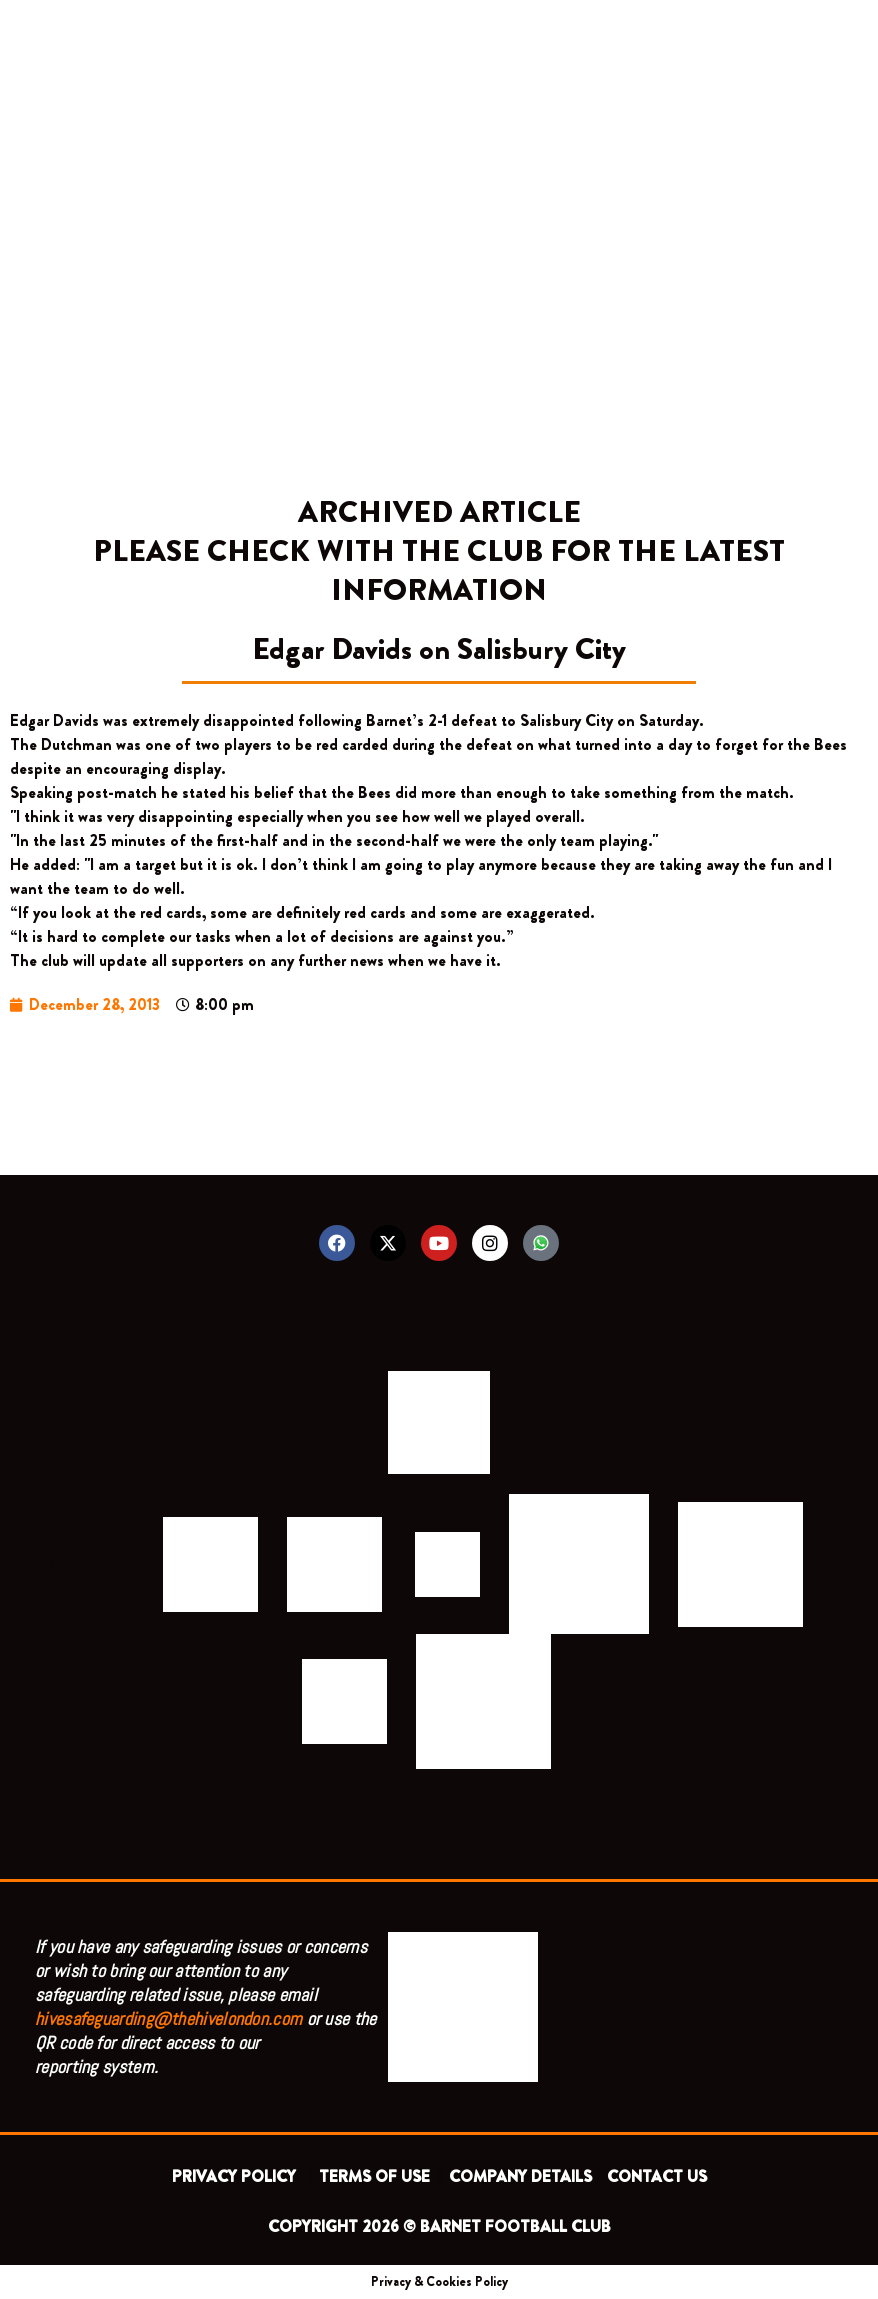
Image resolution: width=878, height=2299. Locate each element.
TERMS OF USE (376, 2176)
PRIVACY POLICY (238, 2176)
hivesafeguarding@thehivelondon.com (168, 2018)
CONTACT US (657, 2176)
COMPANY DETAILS (520, 2176)
